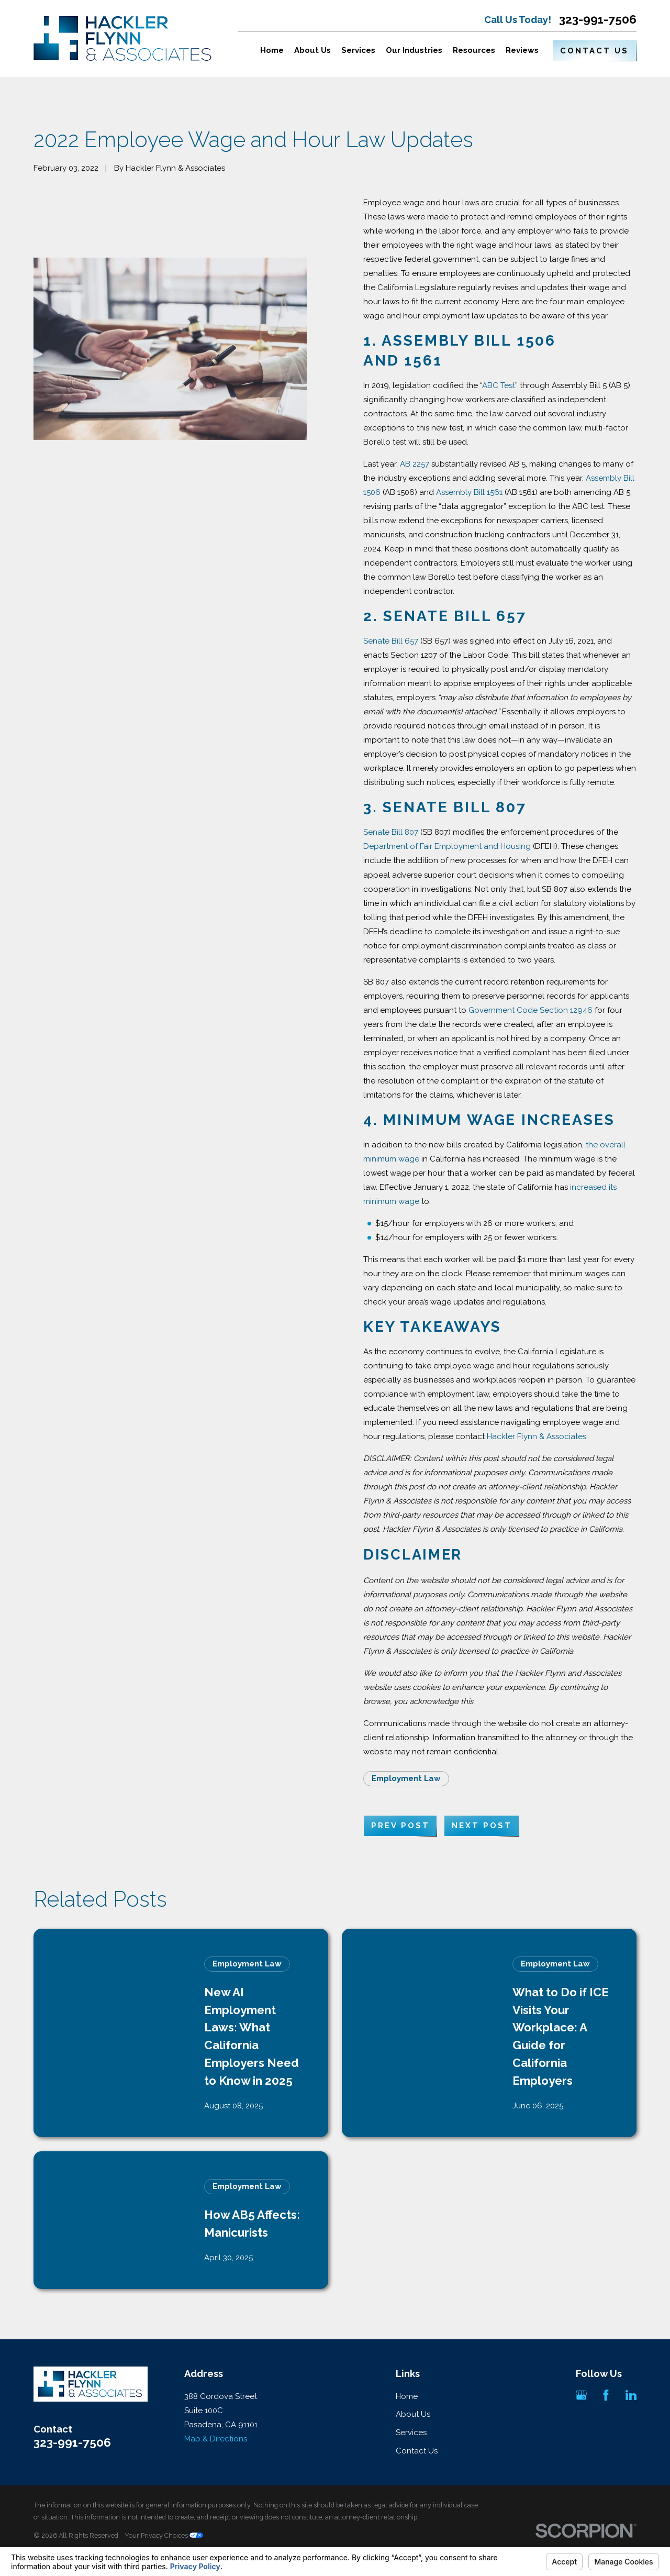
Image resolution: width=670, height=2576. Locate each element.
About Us (413, 2414)
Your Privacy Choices (164, 2535)
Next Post (482, 1825)
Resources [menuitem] (474, 50)
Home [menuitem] (272, 50)
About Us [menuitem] (312, 50)
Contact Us (594, 51)
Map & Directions (215, 2439)
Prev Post (400, 1825)
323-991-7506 (597, 20)
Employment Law (406, 1778)
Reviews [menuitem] (522, 50)
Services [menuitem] (358, 50)
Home (407, 2396)
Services (411, 2432)
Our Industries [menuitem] (414, 50)
